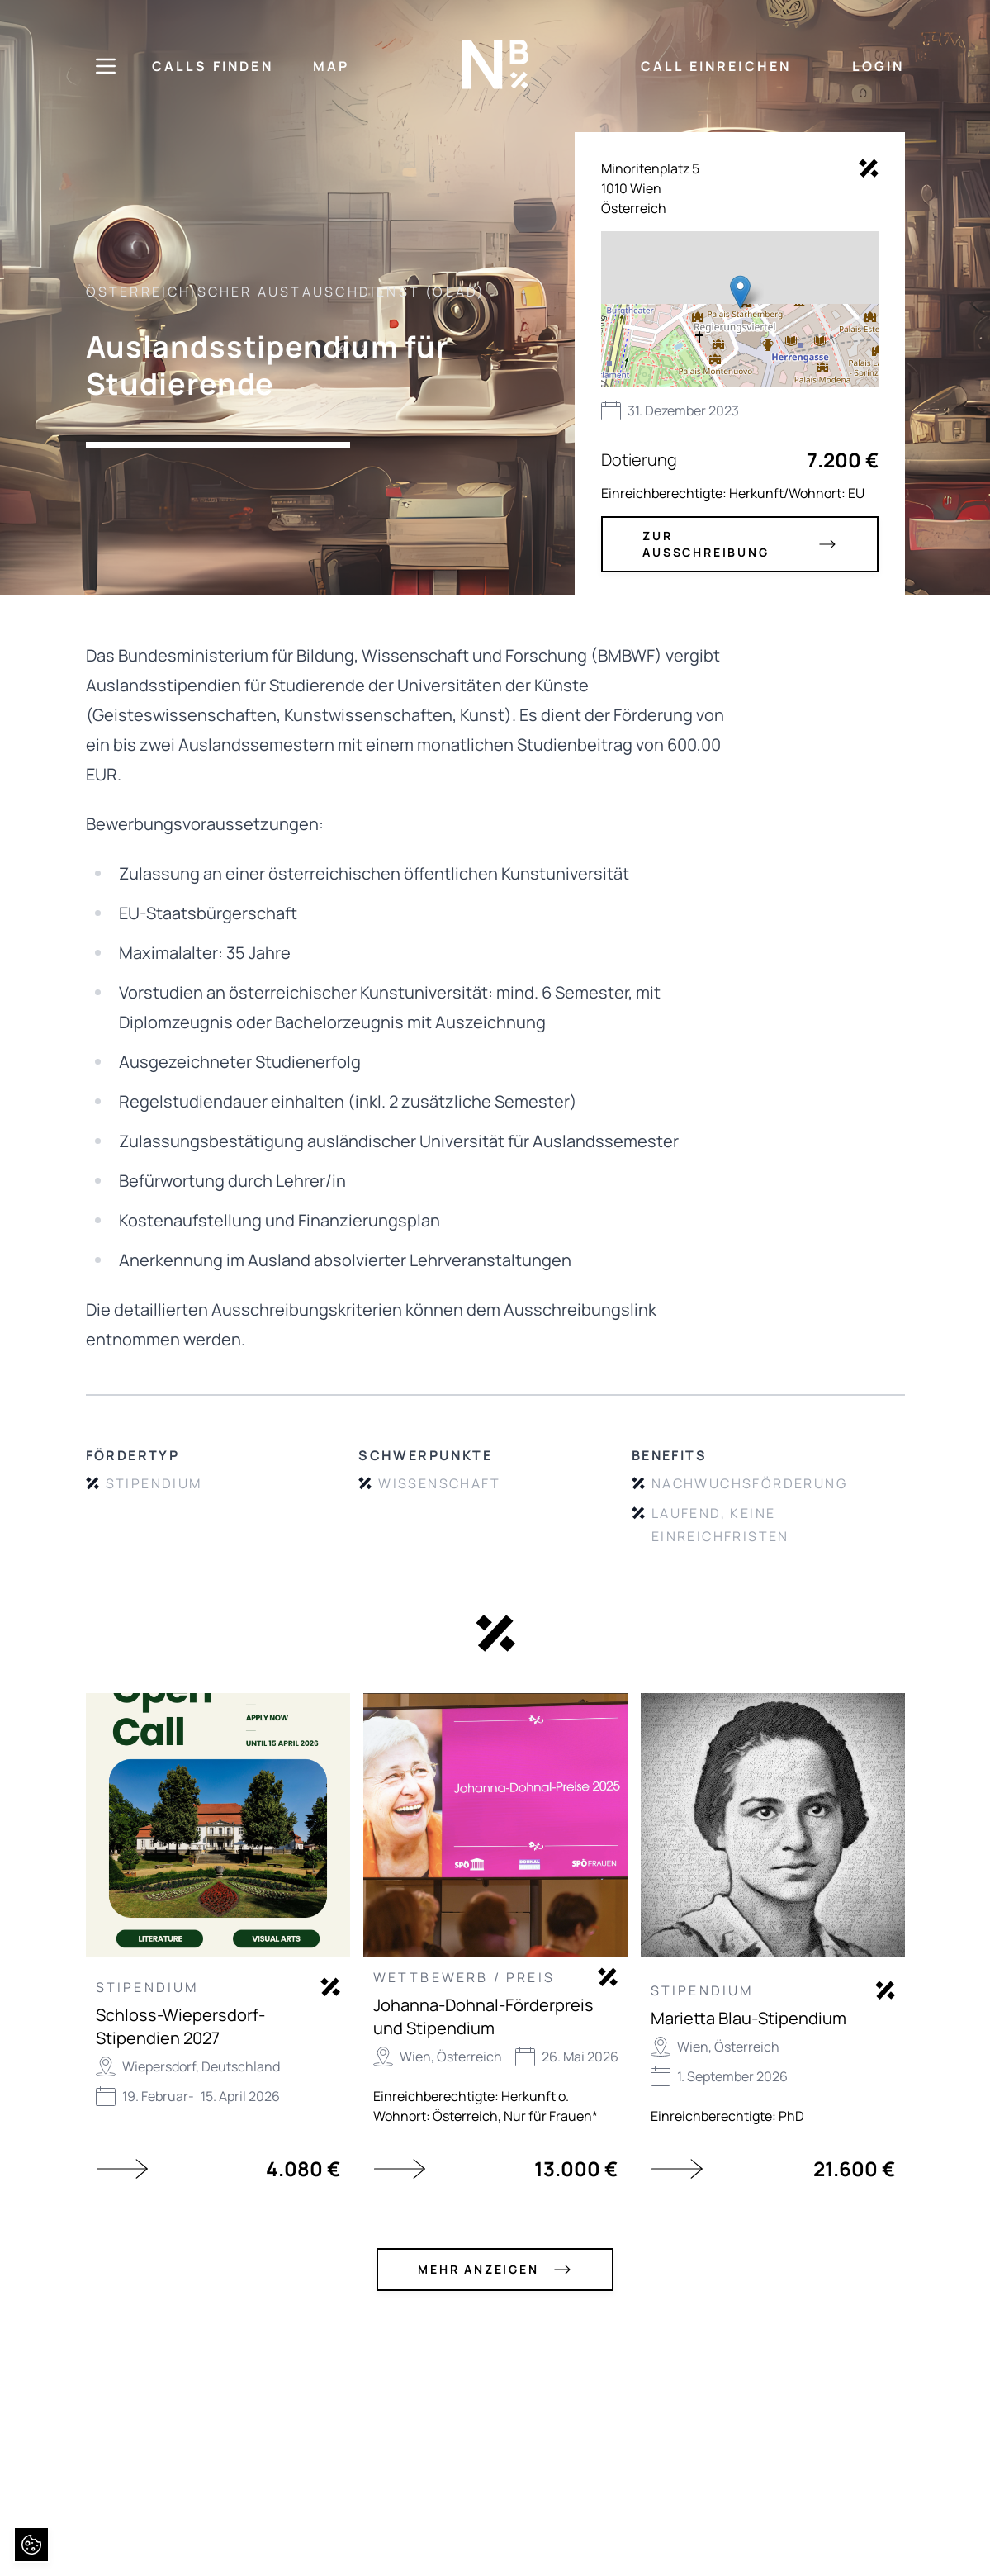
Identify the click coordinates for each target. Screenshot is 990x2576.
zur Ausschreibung (739, 544)
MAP (331, 66)
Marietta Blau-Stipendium (748, 2018)
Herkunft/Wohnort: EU (796, 493)
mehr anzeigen (494, 2269)
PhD (791, 2116)
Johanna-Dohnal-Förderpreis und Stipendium (483, 2016)
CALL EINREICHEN (716, 66)
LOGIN (878, 66)
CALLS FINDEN (212, 66)
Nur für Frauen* (551, 2116)
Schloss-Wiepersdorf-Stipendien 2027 (180, 2026)
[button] (740, 292)
